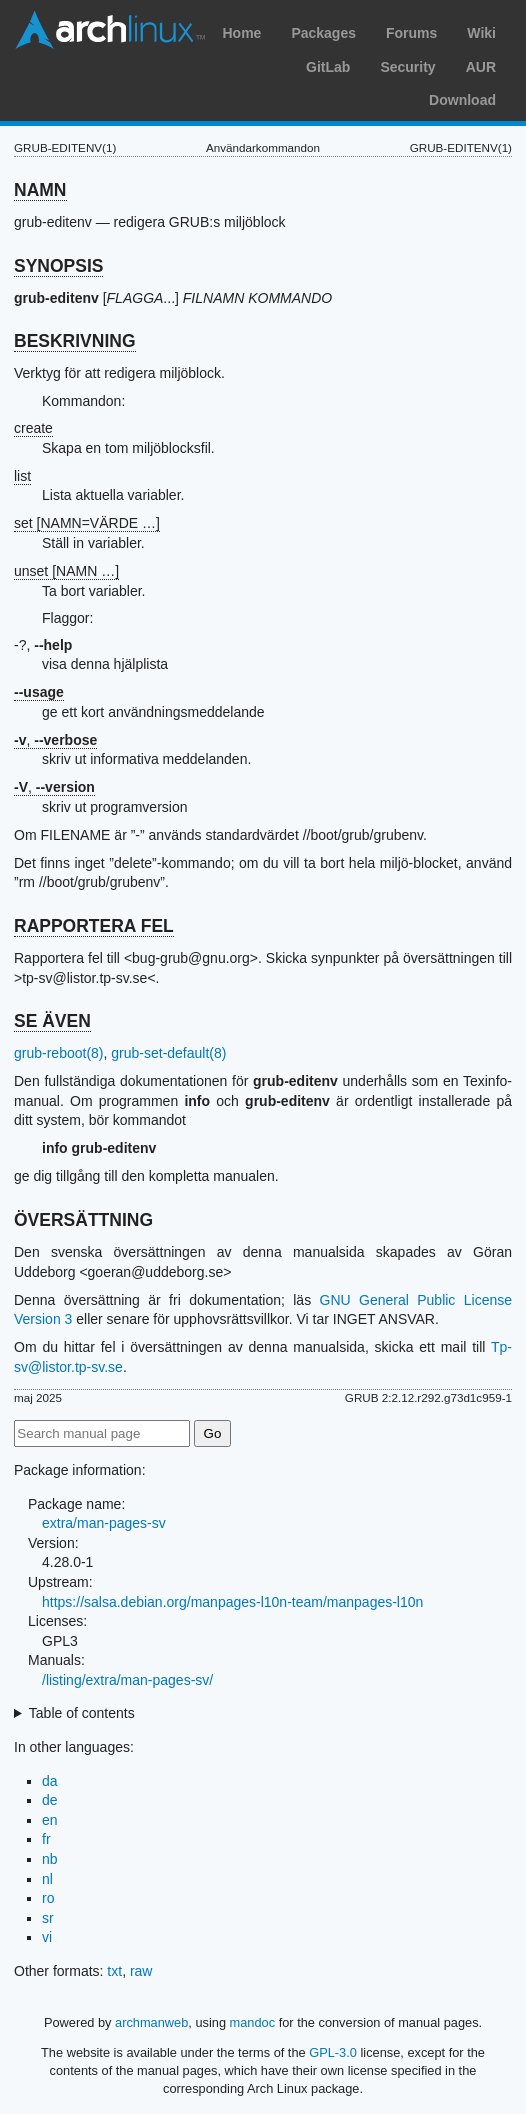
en (50, 1820)
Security (407, 67)
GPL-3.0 (333, 2052)
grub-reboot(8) (59, 1053)
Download (462, 100)
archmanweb (151, 2022)
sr (48, 1918)
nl (47, 1879)
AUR (481, 67)
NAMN (40, 190)
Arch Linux (110, 30)
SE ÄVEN (52, 1021)
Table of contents (82, 1713)
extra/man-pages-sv (104, 1523)
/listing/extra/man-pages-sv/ (127, 1680)
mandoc (253, 2022)
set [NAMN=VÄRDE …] (87, 523)
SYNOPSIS (58, 266)
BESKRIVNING (75, 341)
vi (47, 1937)
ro (48, 1898)
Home (241, 33)
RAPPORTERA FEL (94, 926)
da (50, 1781)
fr (46, 1839)
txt (114, 1971)
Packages (323, 33)
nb (50, 1859)
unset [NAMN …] (66, 571)
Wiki (481, 33)
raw (141, 1971)
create (33, 428)
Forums (411, 33)
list (22, 476)
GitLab (328, 67)
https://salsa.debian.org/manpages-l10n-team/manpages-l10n (232, 1602)
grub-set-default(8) (168, 1053)
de (50, 1800)
